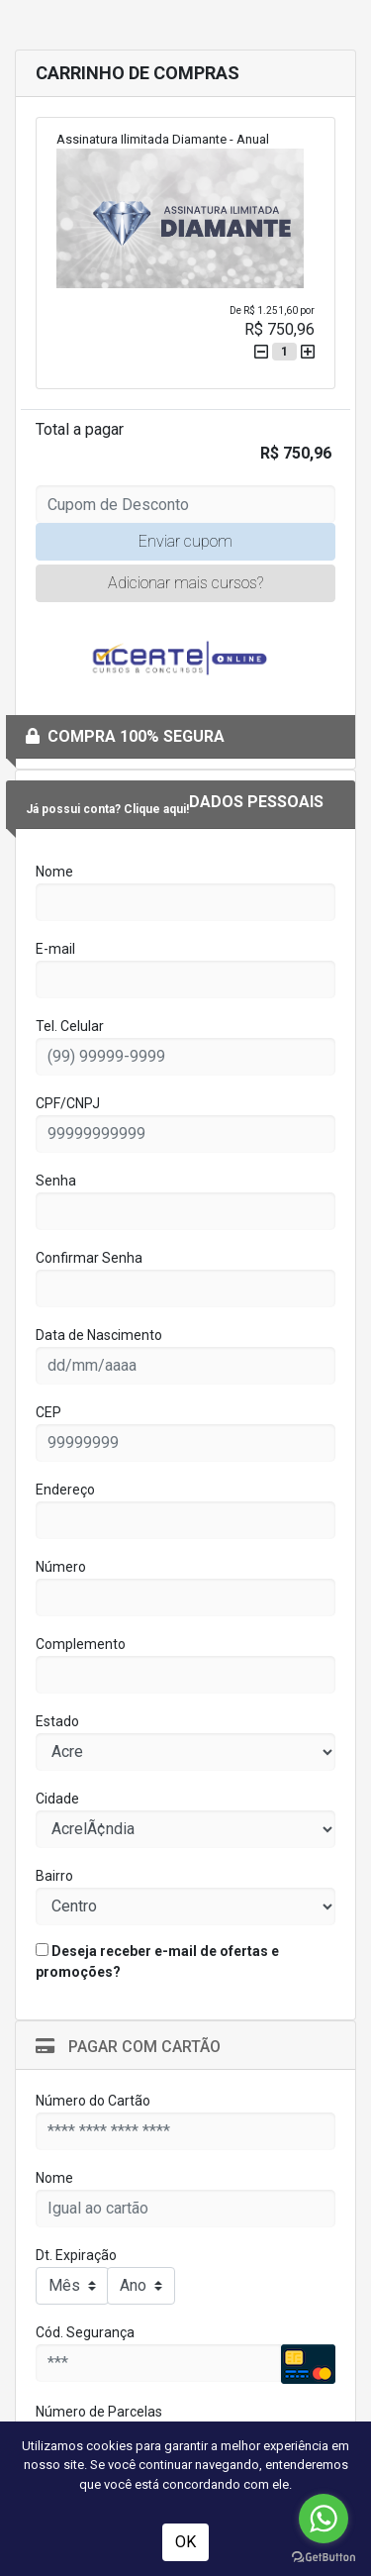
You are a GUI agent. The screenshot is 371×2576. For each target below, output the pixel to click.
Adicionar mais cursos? (185, 582)
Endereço (65, 1489)
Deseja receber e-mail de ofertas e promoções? (157, 1961)
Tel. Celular (70, 1026)
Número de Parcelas (99, 2412)
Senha (56, 1180)
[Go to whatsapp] (323, 2518)
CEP (48, 1412)
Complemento (81, 1644)
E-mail (55, 949)
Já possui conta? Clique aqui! (107, 809)
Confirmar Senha (89, 1258)
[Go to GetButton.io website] (323, 2556)
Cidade (57, 1798)
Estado (57, 1721)
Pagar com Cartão (128, 2046)
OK (185, 2541)
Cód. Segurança (85, 2332)
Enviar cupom (185, 541)
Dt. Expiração (76, 2255)
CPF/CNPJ (68, 1103)
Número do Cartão (93, 2101)
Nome (54, 871)
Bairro (54, 1876)
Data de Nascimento (99, 1335)
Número (61, 1567)
